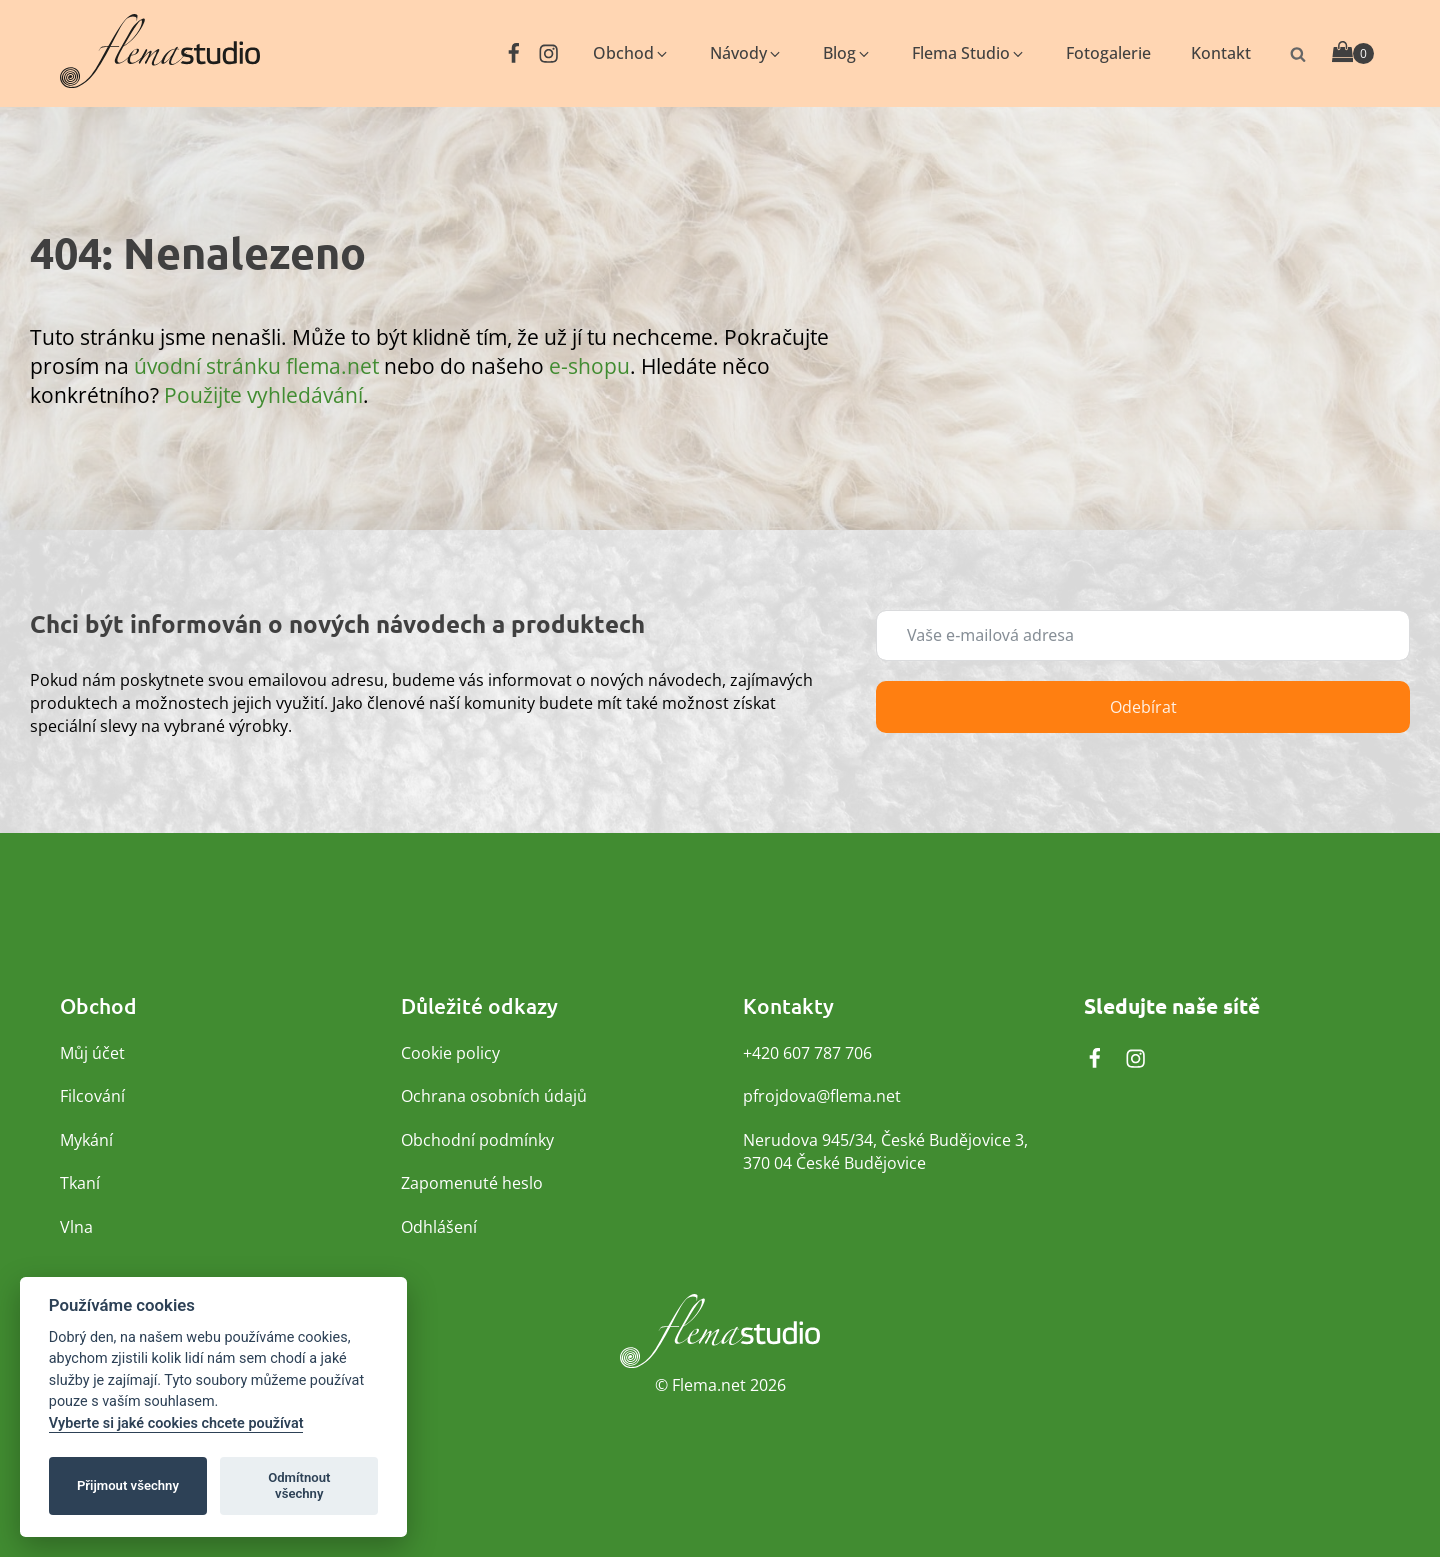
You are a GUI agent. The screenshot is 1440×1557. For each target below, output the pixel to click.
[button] (631, 53)
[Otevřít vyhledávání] (1298, 54)
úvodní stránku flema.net (256, 365)
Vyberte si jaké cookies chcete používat (176, 1423)
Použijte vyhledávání (263, 394)
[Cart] (1353, 53)
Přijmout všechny (128, 1485)
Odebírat (1143, 707)
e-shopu (589, 365)
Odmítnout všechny (299, 1485)
